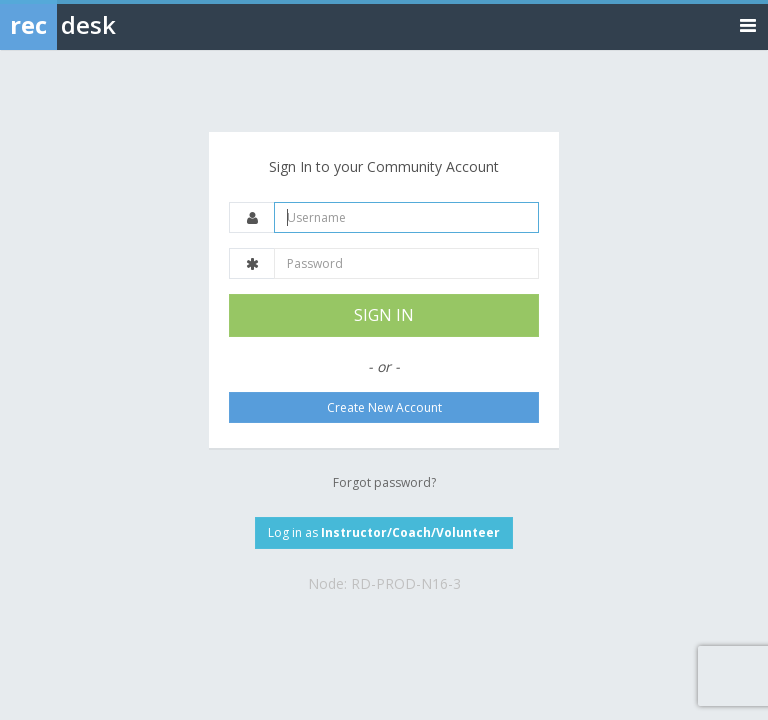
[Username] (406, 217)
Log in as (384, 532)
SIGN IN (384, 315)
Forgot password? (384, 482)
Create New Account (384, 407)
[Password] (406, 263)
